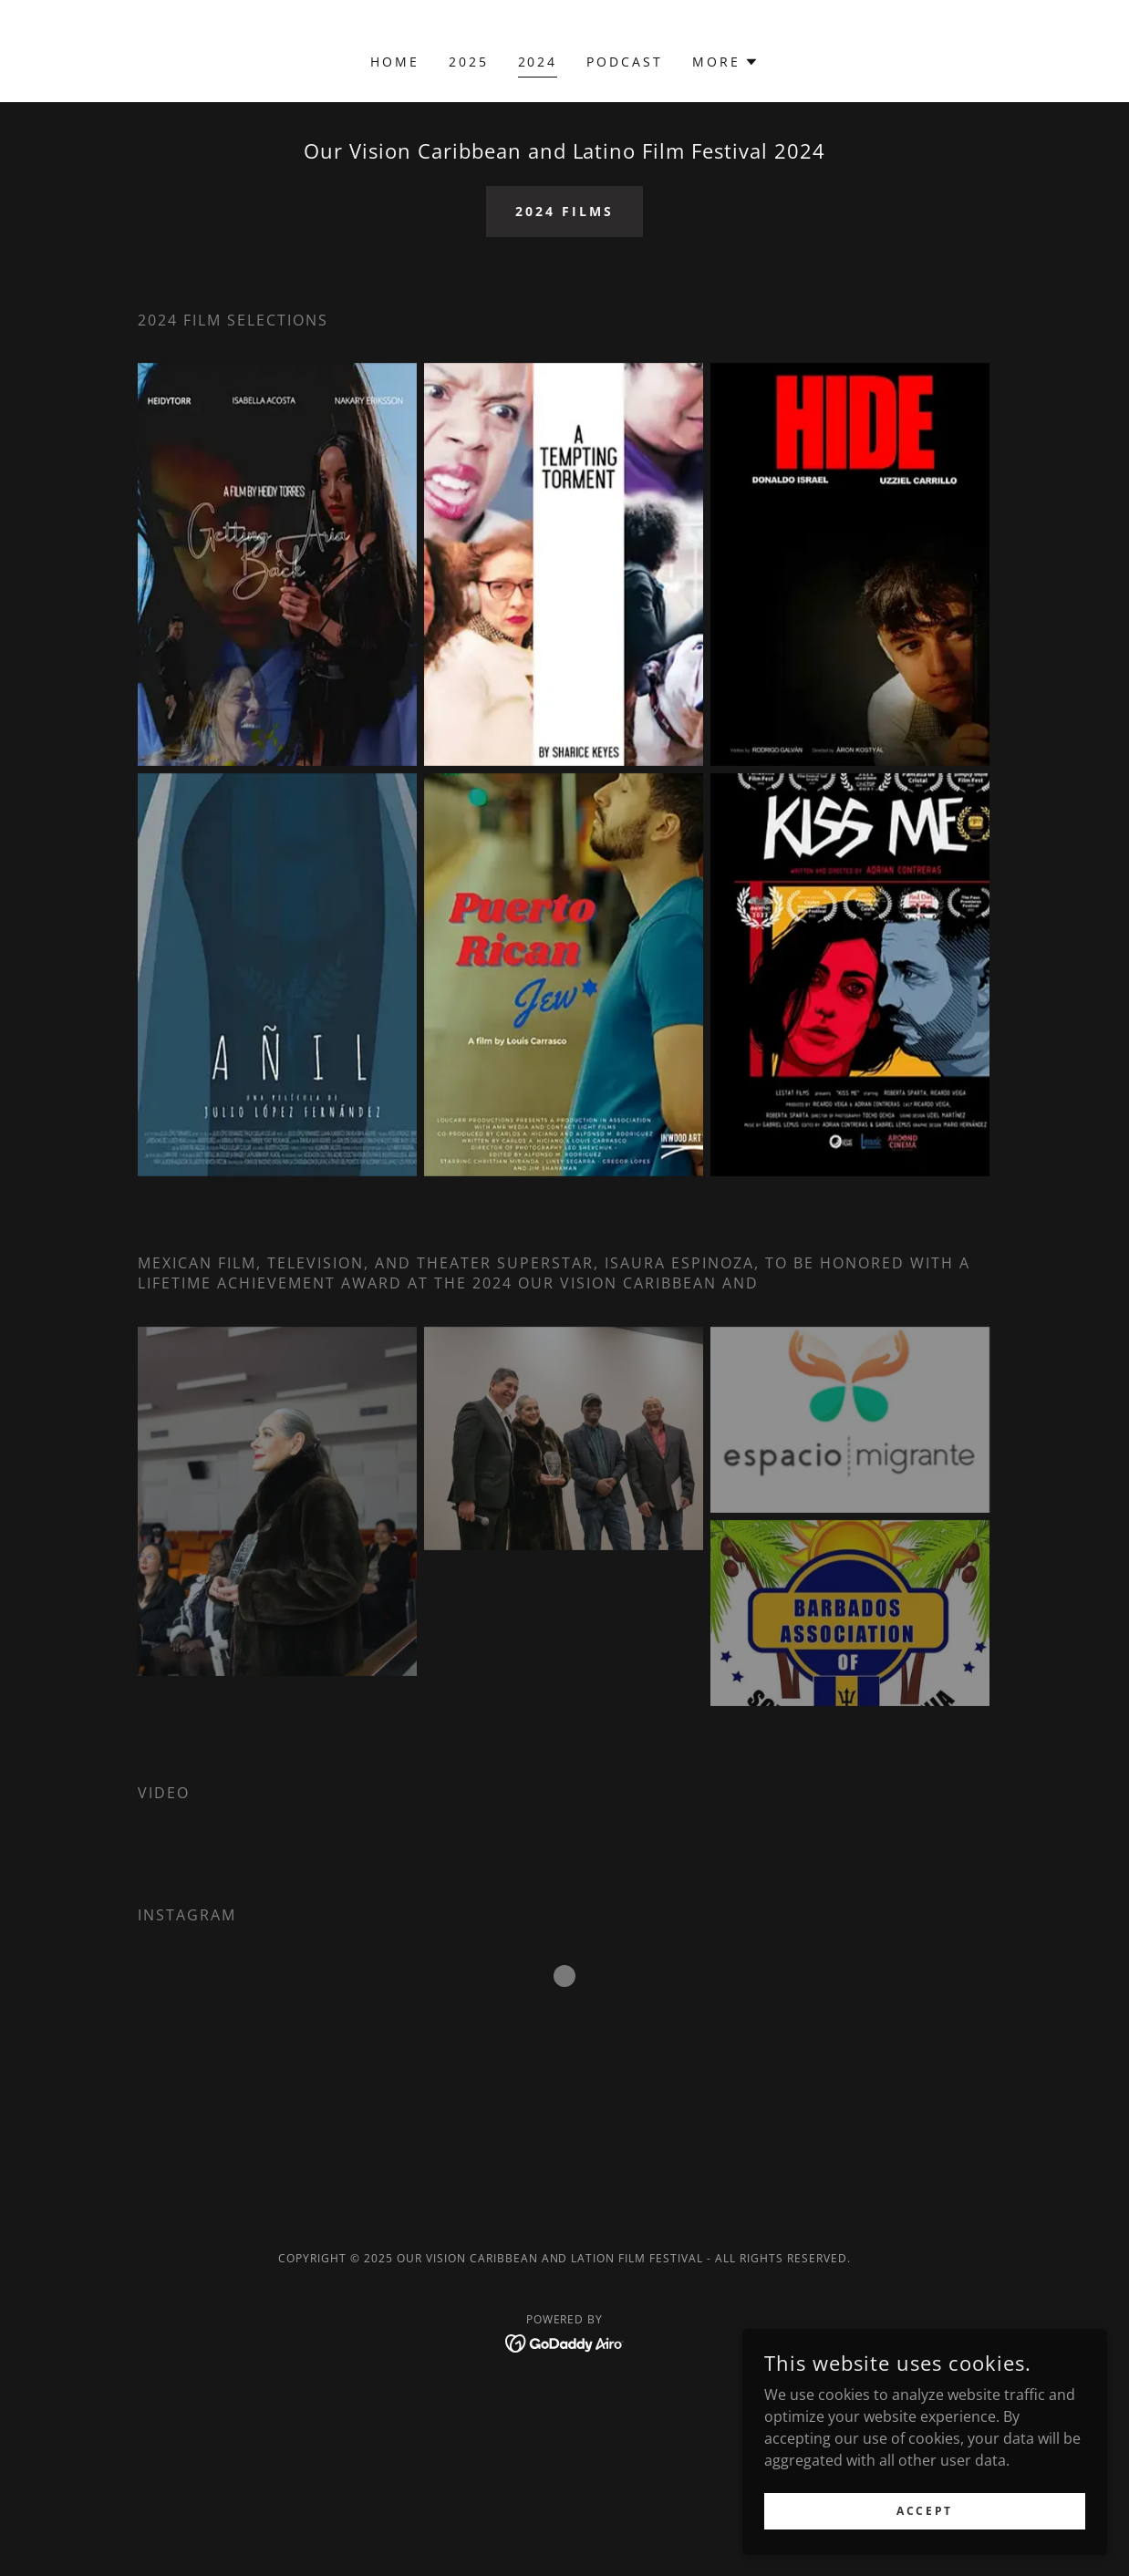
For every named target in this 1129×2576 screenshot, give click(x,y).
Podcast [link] (624, 61)
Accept (924, 2511)
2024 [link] (538, 61)
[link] (565, 2342)
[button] (725, 62)
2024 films (564, 211)
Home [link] (394, 61)
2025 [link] (469, 61)
